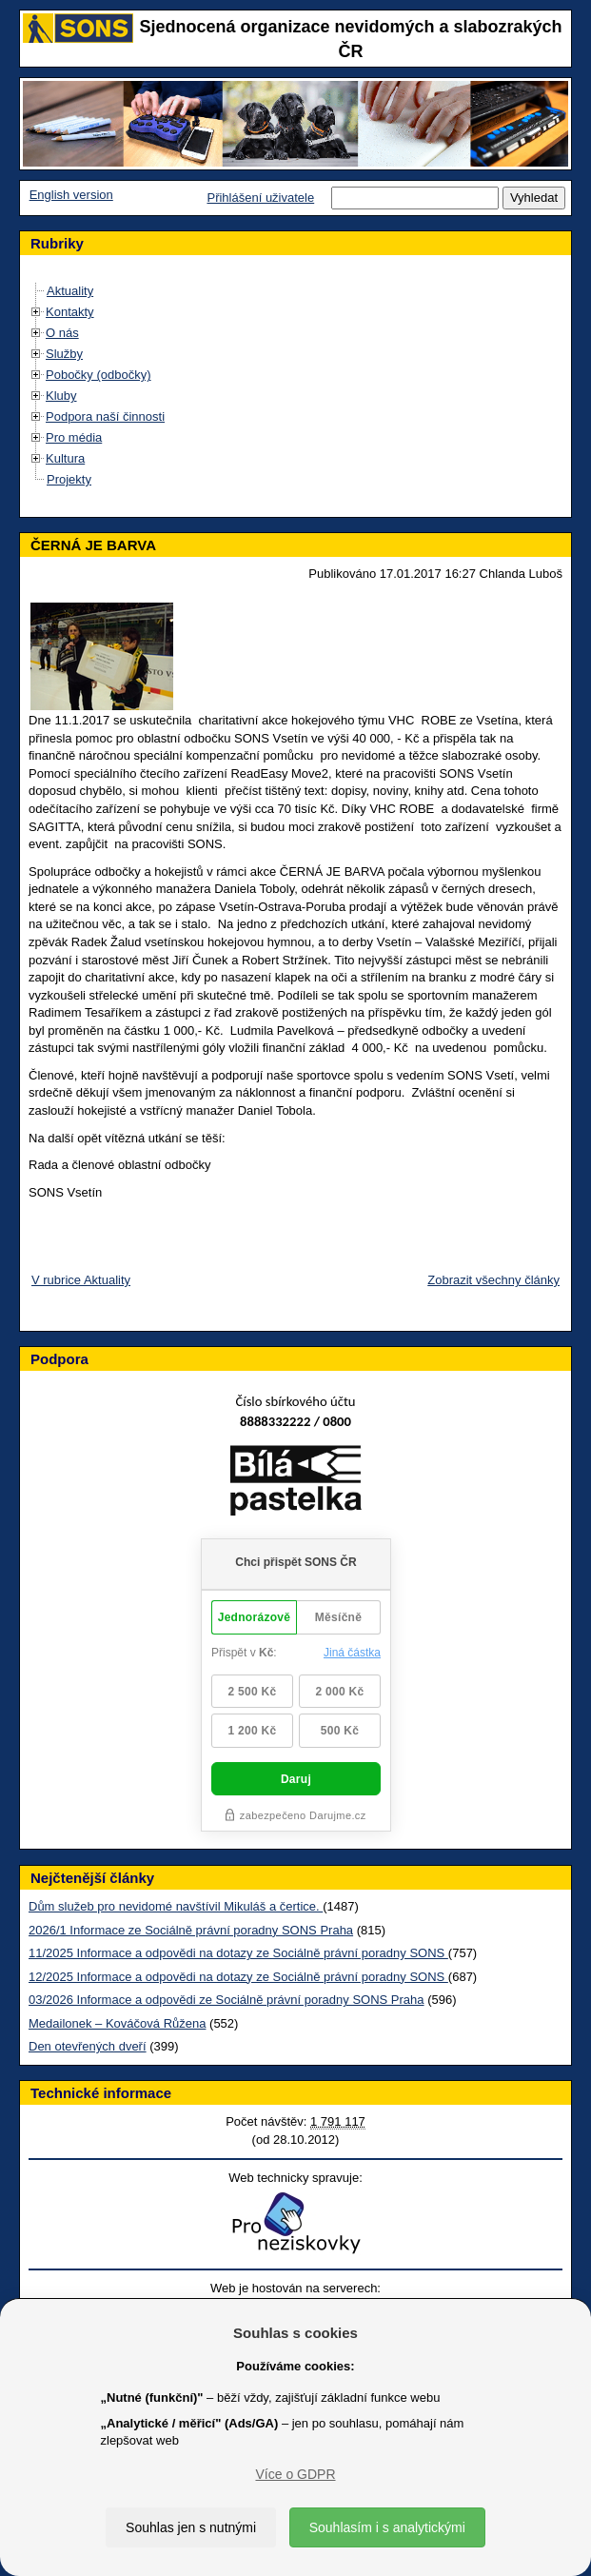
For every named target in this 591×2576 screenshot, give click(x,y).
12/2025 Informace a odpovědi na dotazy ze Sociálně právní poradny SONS (238, 1977)
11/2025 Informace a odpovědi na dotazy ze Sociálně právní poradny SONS (238, 1953)
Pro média (74, 437)
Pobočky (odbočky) (98, 374)
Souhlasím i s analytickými (387, 2527)
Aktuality (70, 291)
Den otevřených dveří (88, 2046)
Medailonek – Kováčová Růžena (117, 2023)
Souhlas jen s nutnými (191, 2527)
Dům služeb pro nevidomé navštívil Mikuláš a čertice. (176, 1906)
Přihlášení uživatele (260, 197)
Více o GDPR (295, 2474)
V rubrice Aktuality (80, 1280)
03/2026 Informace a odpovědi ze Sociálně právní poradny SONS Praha (226, 1999)
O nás (62, 333)
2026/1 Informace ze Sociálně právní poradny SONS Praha (191, 1930)
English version (71, 195)
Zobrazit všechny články (493, 1280)
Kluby (61, 395)
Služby (64, 354)
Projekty (69, 479)
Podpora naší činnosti (105, 416)
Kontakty (70, 312)
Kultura (65, 458)
